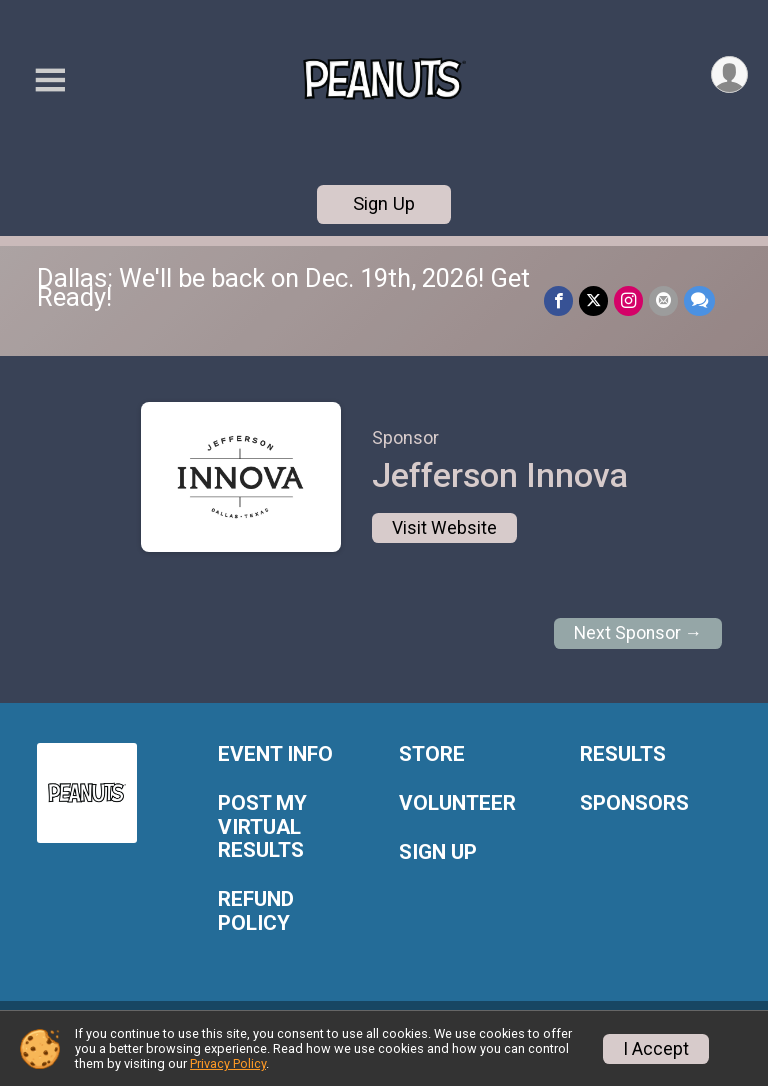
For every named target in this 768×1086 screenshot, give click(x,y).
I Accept (656, 1049)
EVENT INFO (275, 754)
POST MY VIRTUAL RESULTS (262, 827)
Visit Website (444, 528)
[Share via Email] (663, 300)
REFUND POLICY (256, 911)
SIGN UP (438, 852)
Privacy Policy (228, 1063)
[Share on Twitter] (593, 300)
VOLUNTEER (457, 803)
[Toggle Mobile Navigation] (50, 80)
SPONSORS (634, 803)
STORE (432, 754)
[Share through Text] (699, 300)
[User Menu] (729, 74)
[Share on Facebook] (558, 300)
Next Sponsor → (638, 633)
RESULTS (623, 754)
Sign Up (384, 203)
